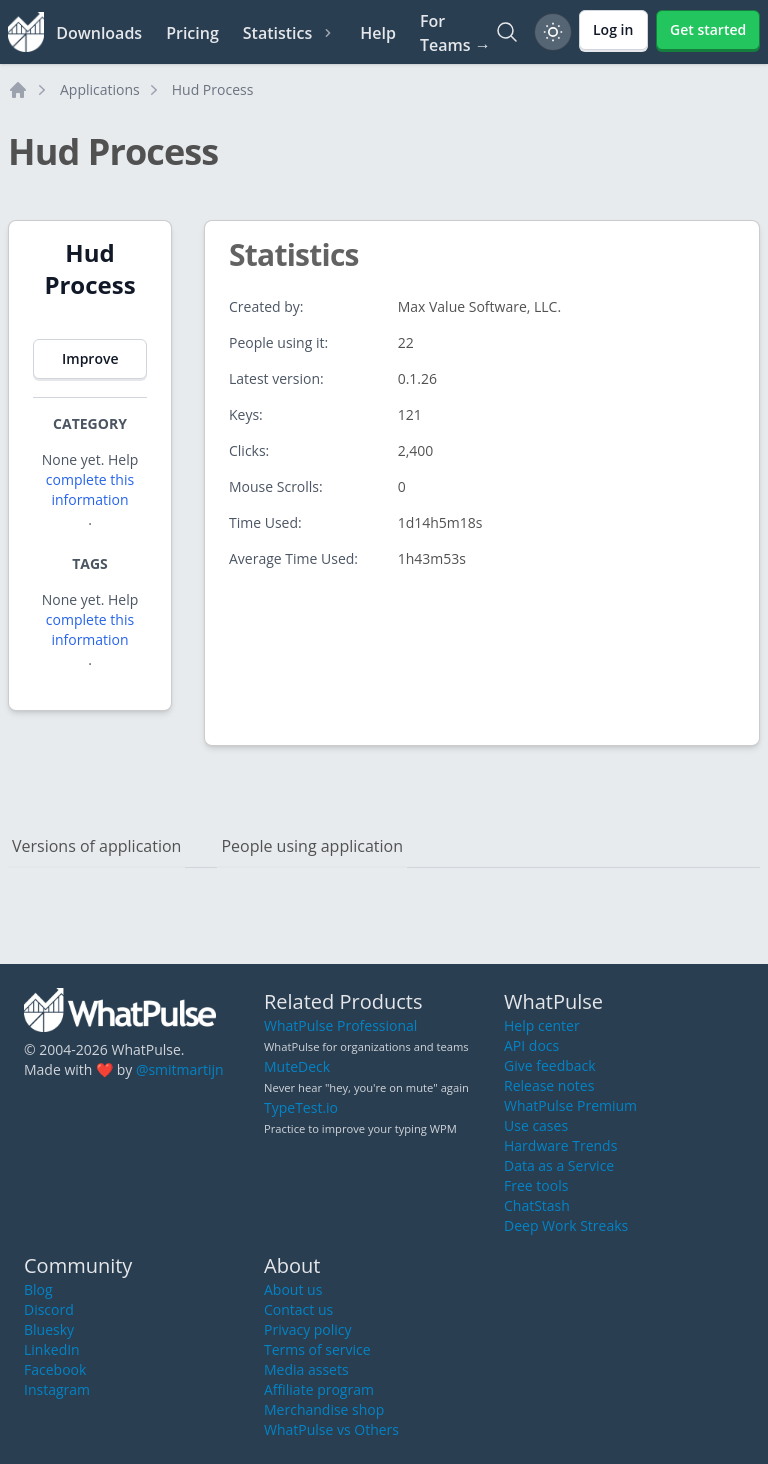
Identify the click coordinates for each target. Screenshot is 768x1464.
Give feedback (550, 1065)
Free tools (536, 1185)
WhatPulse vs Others (331, 1429)
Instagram (57, 1389)
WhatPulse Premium (570, 1105)
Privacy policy (308, 1329)
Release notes (549, 1085)
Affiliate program (319, 1389)
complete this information (90, 489)
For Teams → (455, 33)
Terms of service (317, 1349)
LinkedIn (52, 1349)
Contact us (298, 1309)
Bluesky (49, 1329)
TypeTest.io (301, 1107)
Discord (49, 1309)
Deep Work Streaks (566, 1225)
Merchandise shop (324, 1409)
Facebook (55, 1369)
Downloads (99, 33)
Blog (38, 1289)
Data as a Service (559, 1165)
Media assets (306, 1369)
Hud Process (213, 89)
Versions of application (96, 846)
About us (293, 1289)
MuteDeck (297, 1066)
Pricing (192, 33)
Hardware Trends (560, 1145)
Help (378, 33)
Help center (542, 1025)
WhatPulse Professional (340, 1025)
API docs (531, 1045)
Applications (100, 89)
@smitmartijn (180, 1069)
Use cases (536, 1125)
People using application (312, 846)
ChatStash (537, 1205)
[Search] (507, 32)
